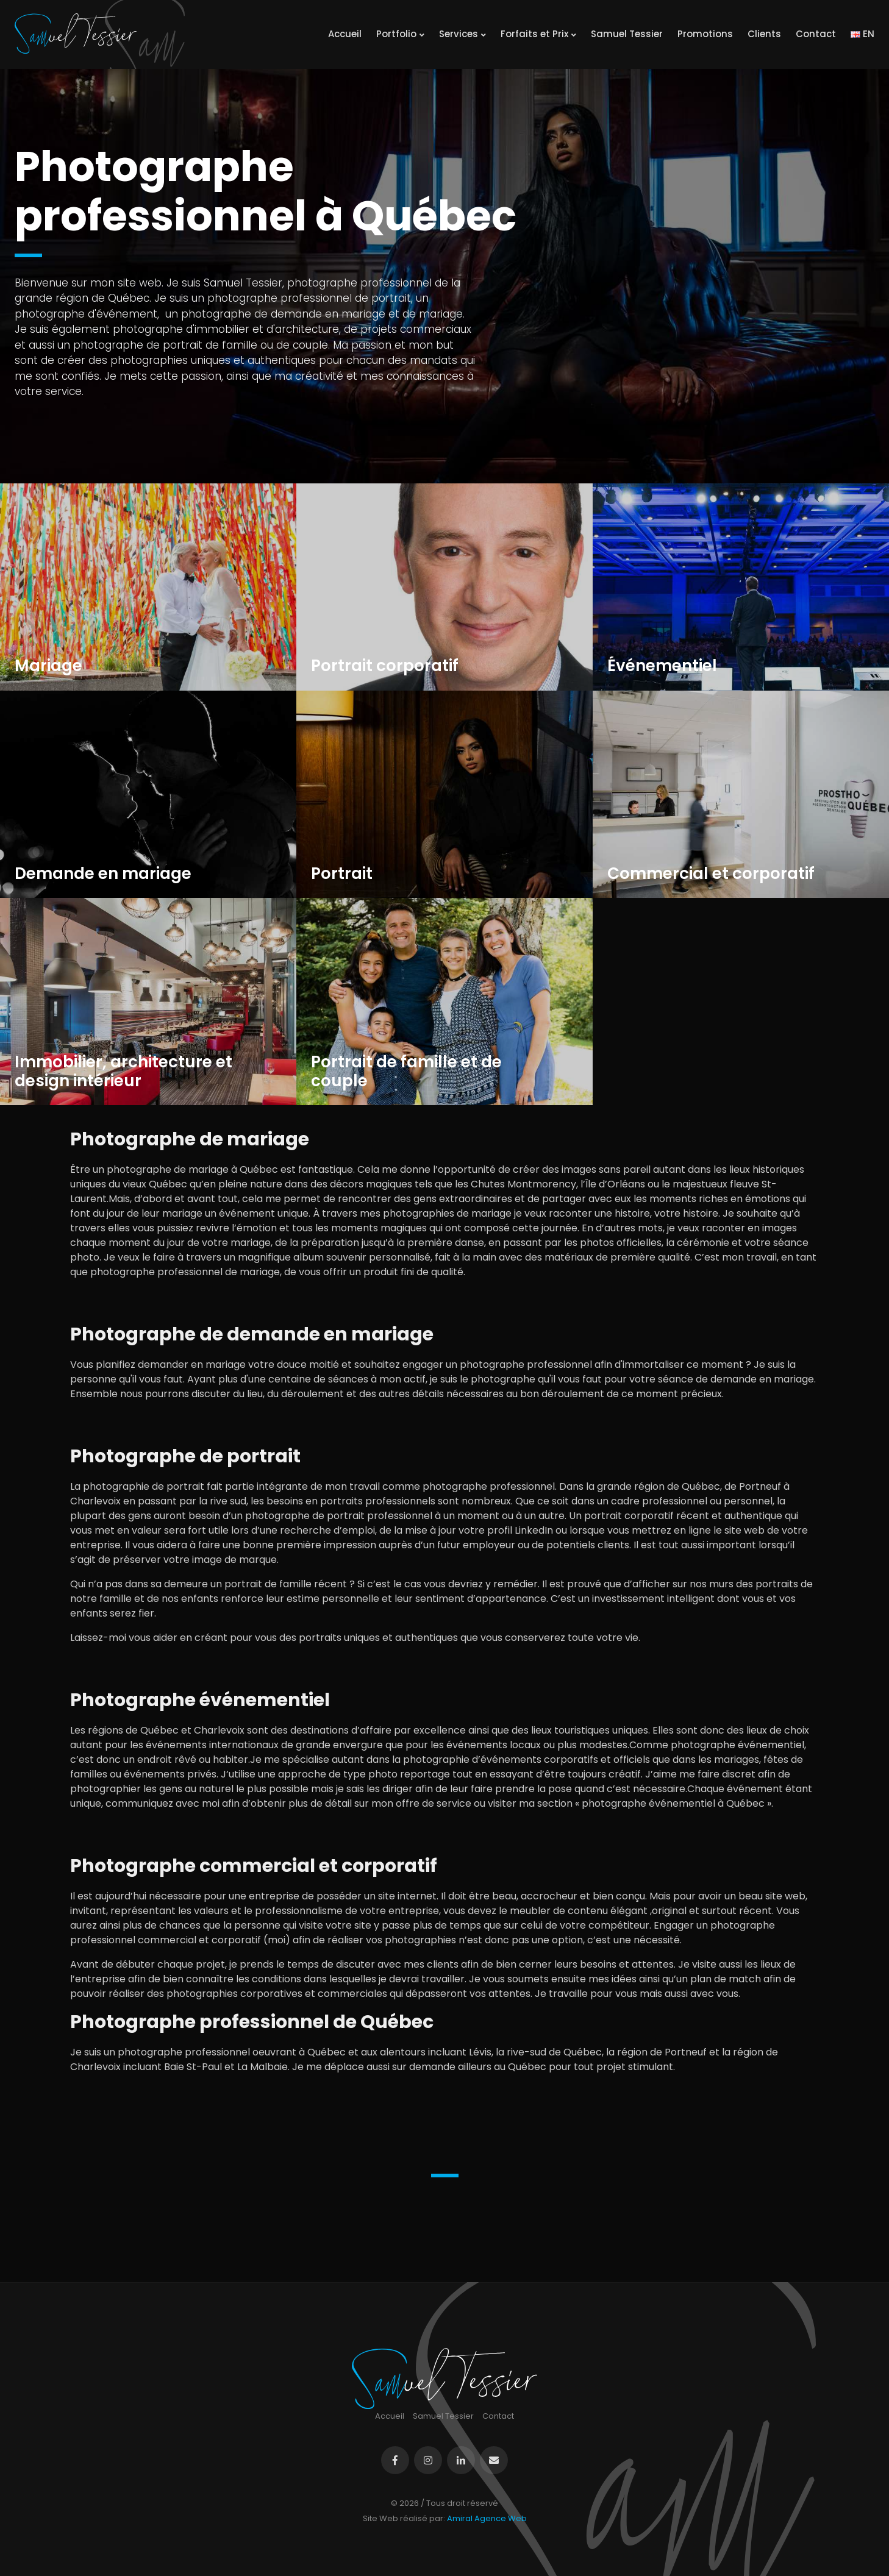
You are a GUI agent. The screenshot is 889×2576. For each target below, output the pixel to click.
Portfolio (400, 33)
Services (462, 33)
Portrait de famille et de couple (406, 1072)
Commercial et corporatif (711, 873)
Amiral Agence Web (487, 2518)
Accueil (345, 33)
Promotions (705, 33)
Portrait (342, 873)
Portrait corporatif (385, 665)
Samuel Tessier (627, 33)
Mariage (48, 665)
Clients (764, 33)
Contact (816, 33)
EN (862, 33)
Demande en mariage (103, 873)
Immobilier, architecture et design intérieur (123, 1072)
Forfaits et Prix (538, 33)
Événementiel (662, 665)
